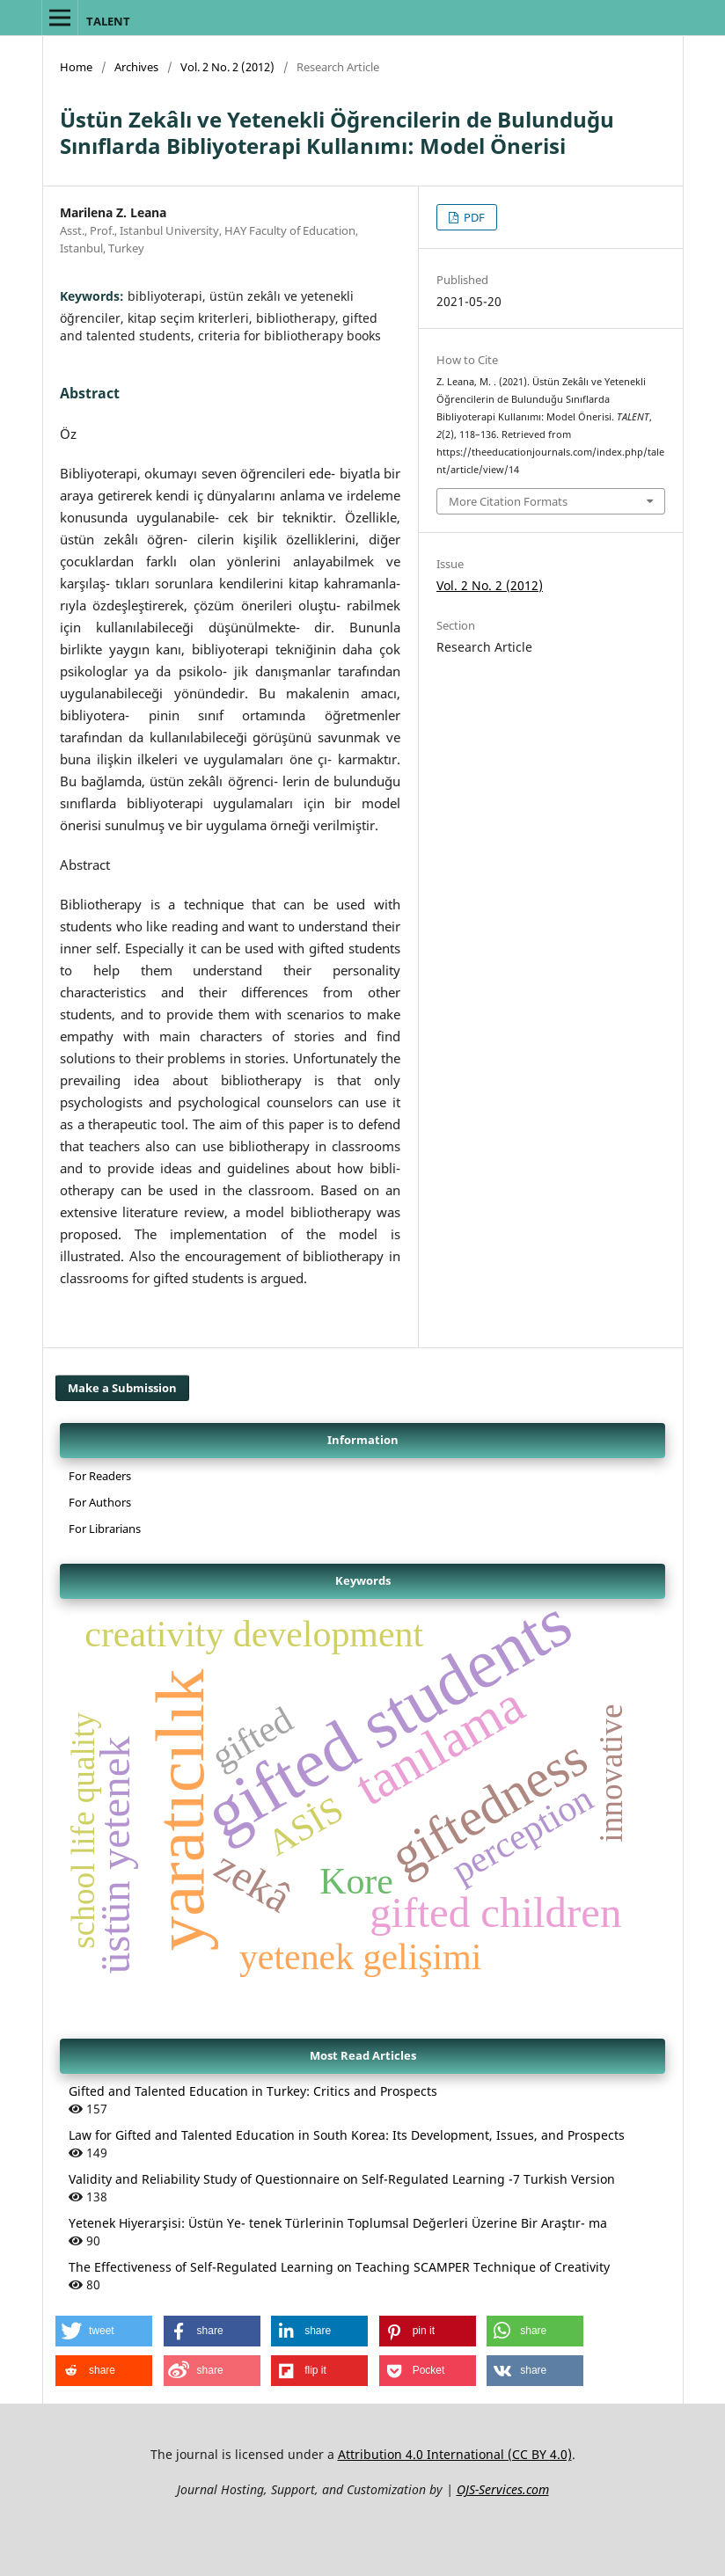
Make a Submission (122, 1388)
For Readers (100, 1476)
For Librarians (105, 1528)
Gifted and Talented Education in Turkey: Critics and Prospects (253, 2091)
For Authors (100, 1502)
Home (76, 67)
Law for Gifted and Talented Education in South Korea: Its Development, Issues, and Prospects (347, 2135)
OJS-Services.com (503, 2489)
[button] (103, 2331)
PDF (473, 217)
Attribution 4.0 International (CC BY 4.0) (455, 2454)
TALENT (108, 21)
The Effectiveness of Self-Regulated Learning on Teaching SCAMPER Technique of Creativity (339, 2267)
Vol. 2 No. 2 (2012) (227, 67)
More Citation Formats (508, 501)
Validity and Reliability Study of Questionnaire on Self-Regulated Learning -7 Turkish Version (342, 2179)
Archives (136, 67)
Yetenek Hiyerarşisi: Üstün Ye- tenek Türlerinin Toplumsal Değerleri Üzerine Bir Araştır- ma (338, 2223)
